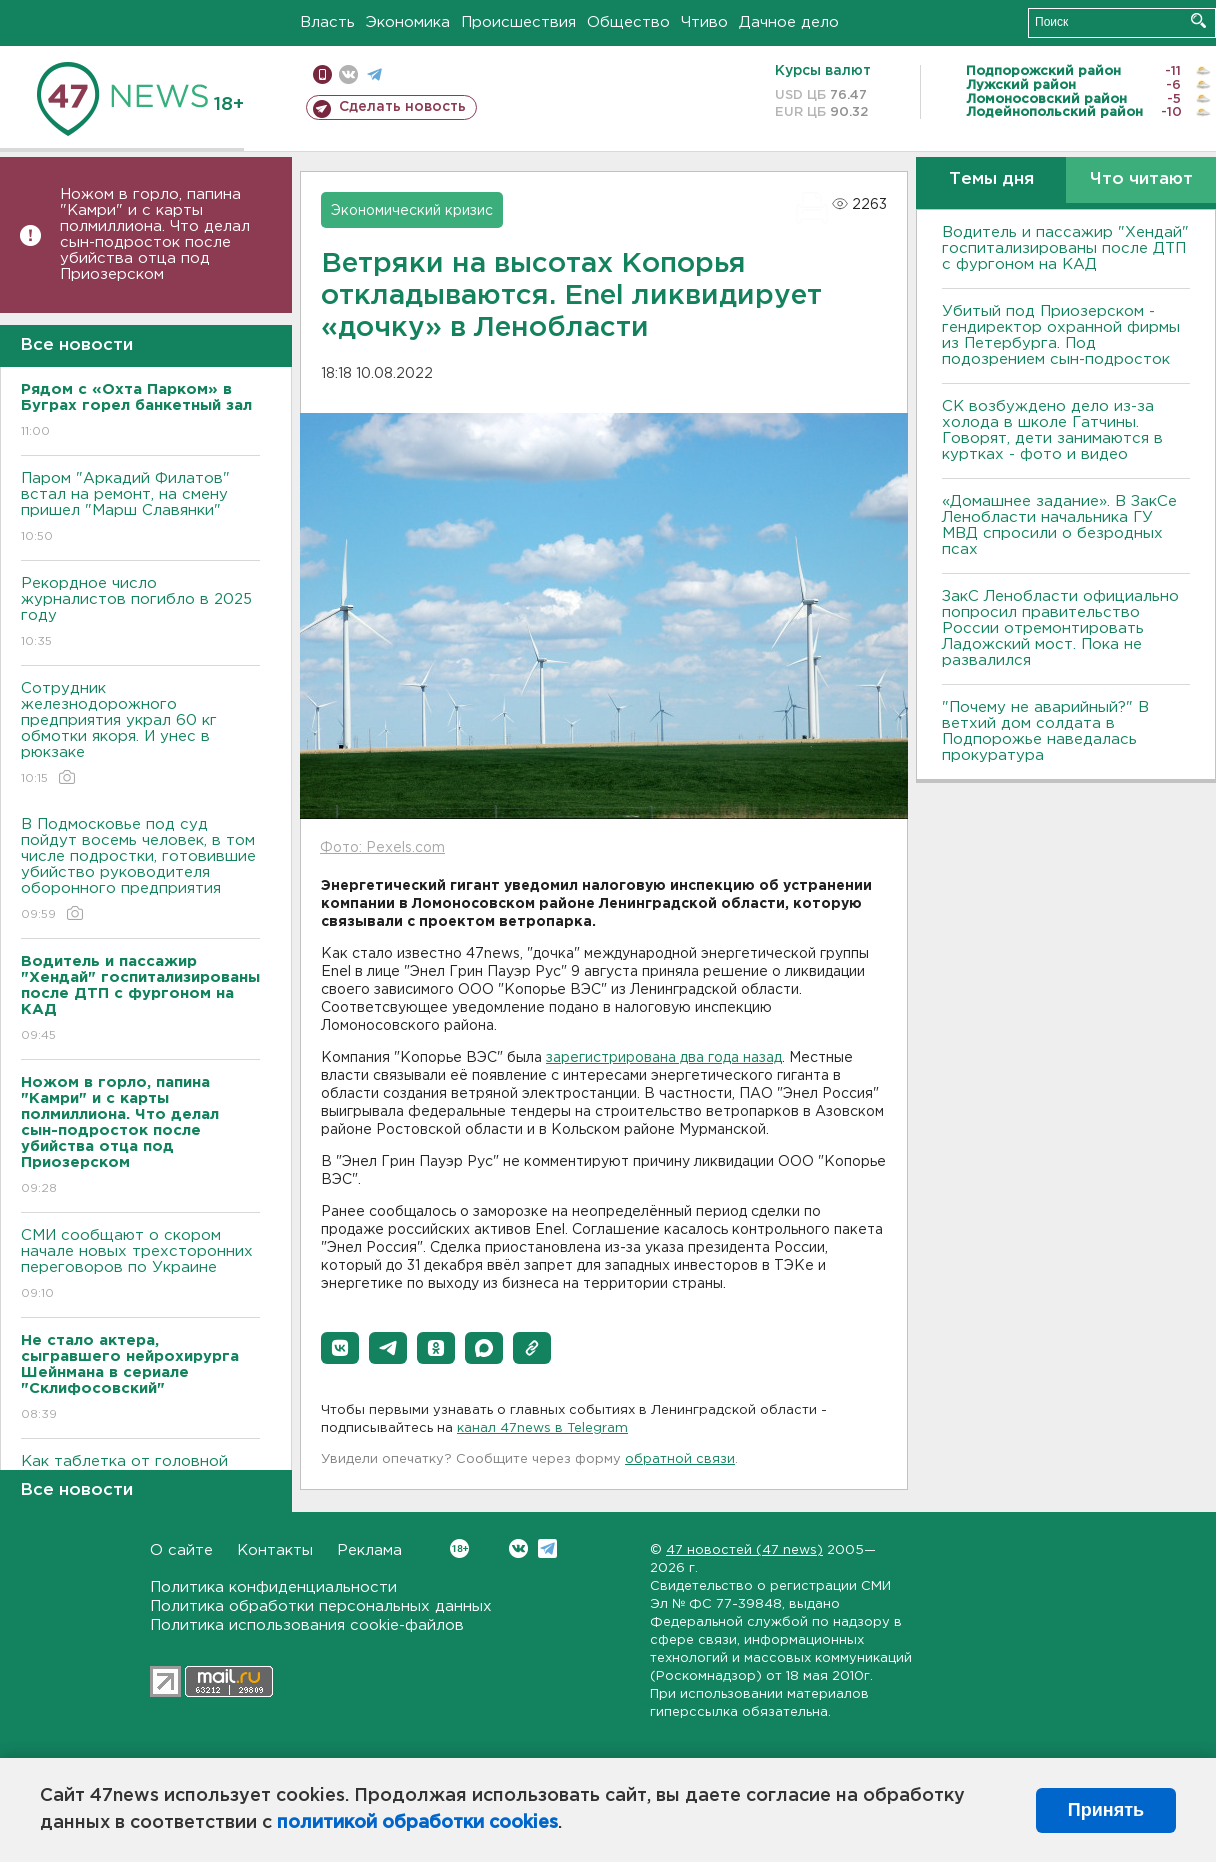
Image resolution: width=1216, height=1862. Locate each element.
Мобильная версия (322, 74)
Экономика (408, 22)
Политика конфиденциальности (273, 1587)
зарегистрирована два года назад (664, 1058)
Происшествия (518, 22)
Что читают (1141, 179)
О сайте (181, 1550)
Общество (628, 22)
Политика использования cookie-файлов (307, 1625)
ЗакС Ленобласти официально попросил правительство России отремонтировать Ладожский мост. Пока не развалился (1060, 628)
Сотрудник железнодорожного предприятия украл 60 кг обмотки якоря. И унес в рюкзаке (140, 734)
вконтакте (348, 74)
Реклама (369, 1550)
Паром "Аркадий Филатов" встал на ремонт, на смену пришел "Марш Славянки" (140, 508)
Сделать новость (402, 107)
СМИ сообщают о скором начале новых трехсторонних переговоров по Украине (140, 1265)
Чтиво (704, 22)
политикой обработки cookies (417, 1823)
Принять (1106, 1810)
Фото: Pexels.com (382, 848)
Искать (1198, 20)
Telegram (547, 1548)
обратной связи (680, 1459)
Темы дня (991, 179)
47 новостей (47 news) (744, 1550)
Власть (327, 22)
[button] (340, 1348)
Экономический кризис (412, 211)
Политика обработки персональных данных (321, 1606)
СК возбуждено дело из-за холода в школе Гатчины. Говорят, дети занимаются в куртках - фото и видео (1052, 430)
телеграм (374, 74)
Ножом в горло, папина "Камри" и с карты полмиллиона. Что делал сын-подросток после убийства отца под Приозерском (155, 234)
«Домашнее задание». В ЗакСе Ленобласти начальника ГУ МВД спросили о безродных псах (1059, 525)
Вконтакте (459, 1548)
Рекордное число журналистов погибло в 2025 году (140, 613)
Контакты (275, 1550)
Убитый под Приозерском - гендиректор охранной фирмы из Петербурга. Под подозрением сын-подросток (1061, 335)
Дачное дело (789, 22)
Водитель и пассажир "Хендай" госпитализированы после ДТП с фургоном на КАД (1065, 248)
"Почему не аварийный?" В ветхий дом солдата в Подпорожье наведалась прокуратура (1045, 731)
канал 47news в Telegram (542, 1428)
